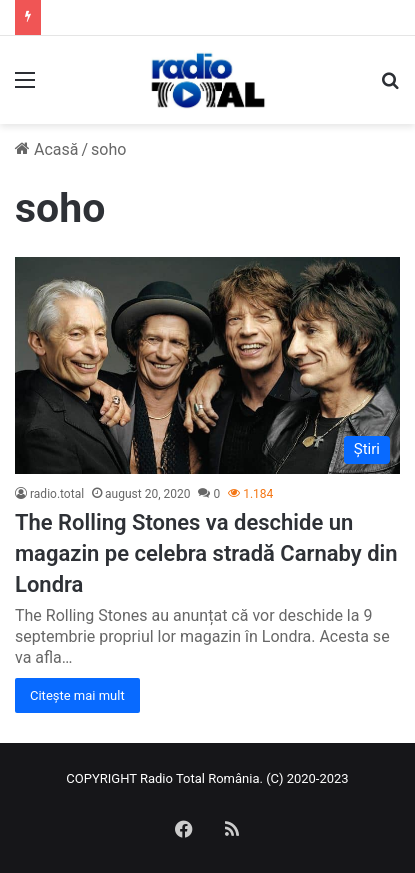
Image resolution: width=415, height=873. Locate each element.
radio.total (57, 494)
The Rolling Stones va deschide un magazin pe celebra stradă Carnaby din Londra (206, 553)
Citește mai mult (77, 695)
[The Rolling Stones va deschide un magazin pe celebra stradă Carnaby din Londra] (207, 365)
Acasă (46, 149)
